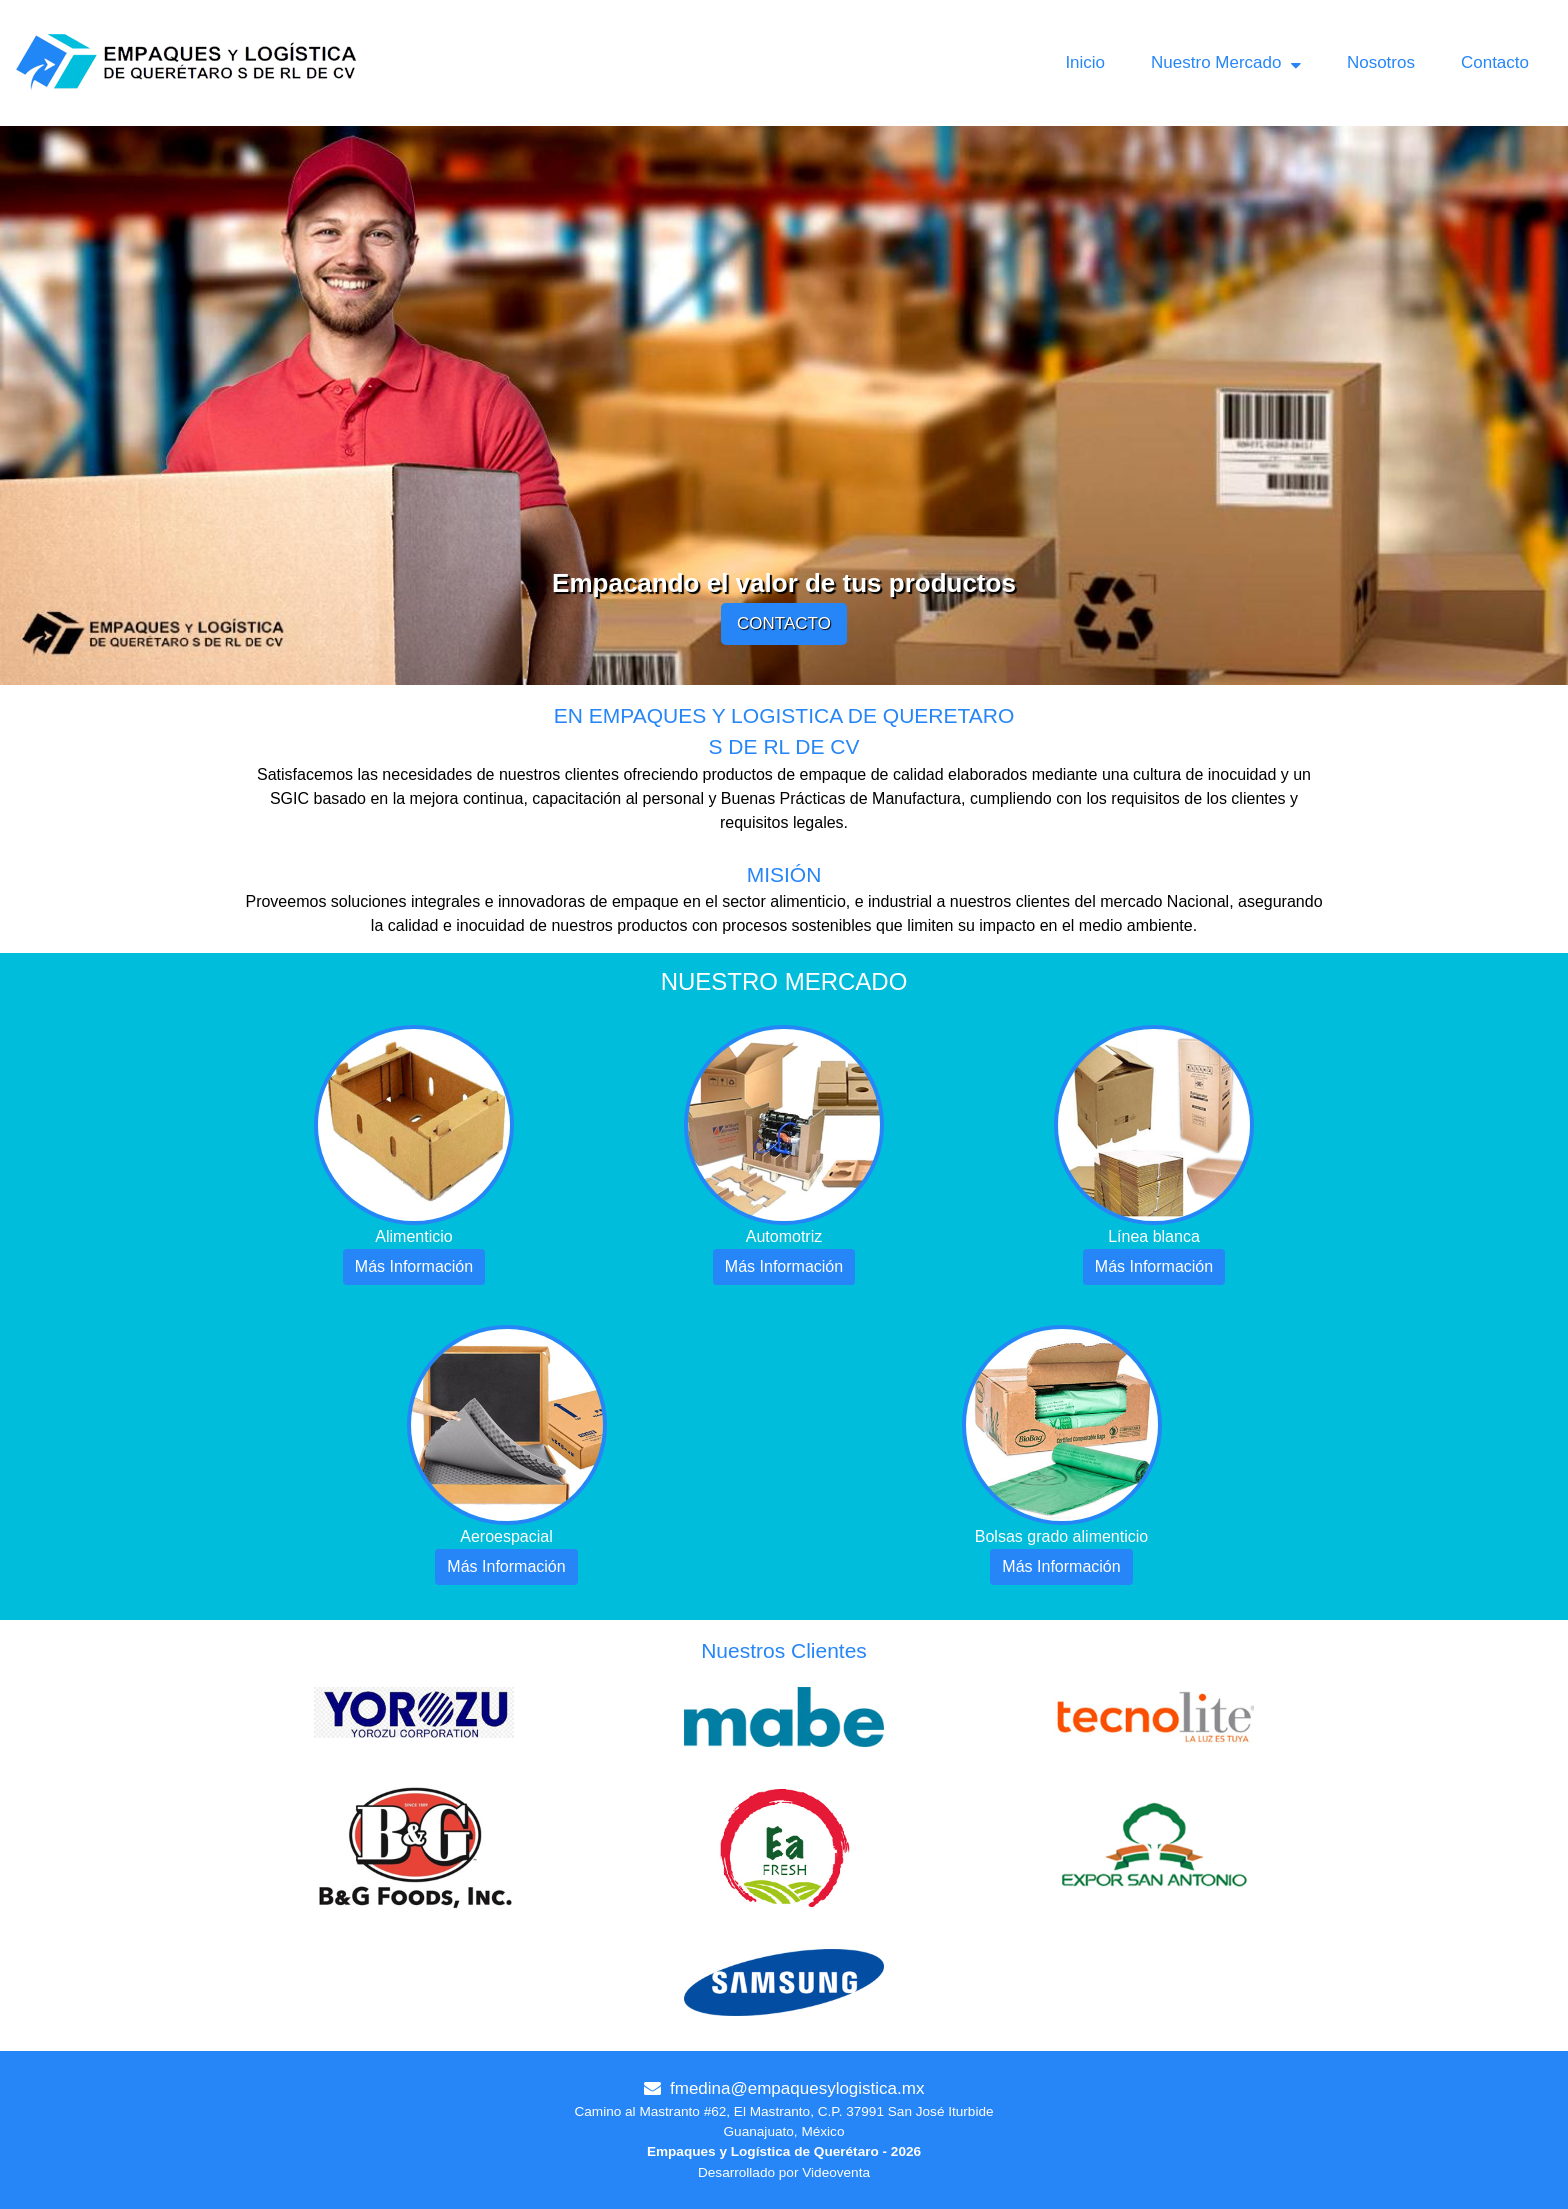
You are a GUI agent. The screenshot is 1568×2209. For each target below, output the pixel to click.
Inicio (1085, 62)
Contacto (1495, 62)
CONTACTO (784, 623)
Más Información (414, 1266)
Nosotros (1381, 62)
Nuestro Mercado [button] (1226, 62)
